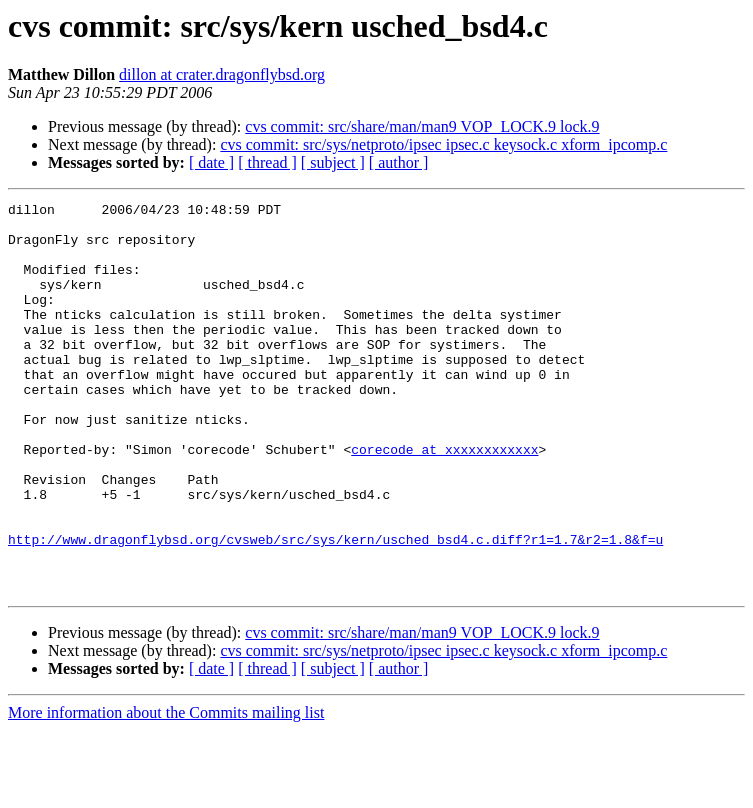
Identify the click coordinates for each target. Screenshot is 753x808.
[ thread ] (267, 162)
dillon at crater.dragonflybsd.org (222, 74)
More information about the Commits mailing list (166, 790)
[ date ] (211, 162)
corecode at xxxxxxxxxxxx (444, 500)
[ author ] (399, 162)
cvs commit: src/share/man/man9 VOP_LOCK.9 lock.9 (422, 126)
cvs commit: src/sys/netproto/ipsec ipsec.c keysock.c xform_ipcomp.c (443, 144)
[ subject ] (333, 162)
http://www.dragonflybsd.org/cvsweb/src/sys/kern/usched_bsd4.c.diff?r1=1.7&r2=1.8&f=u (335, 608)
